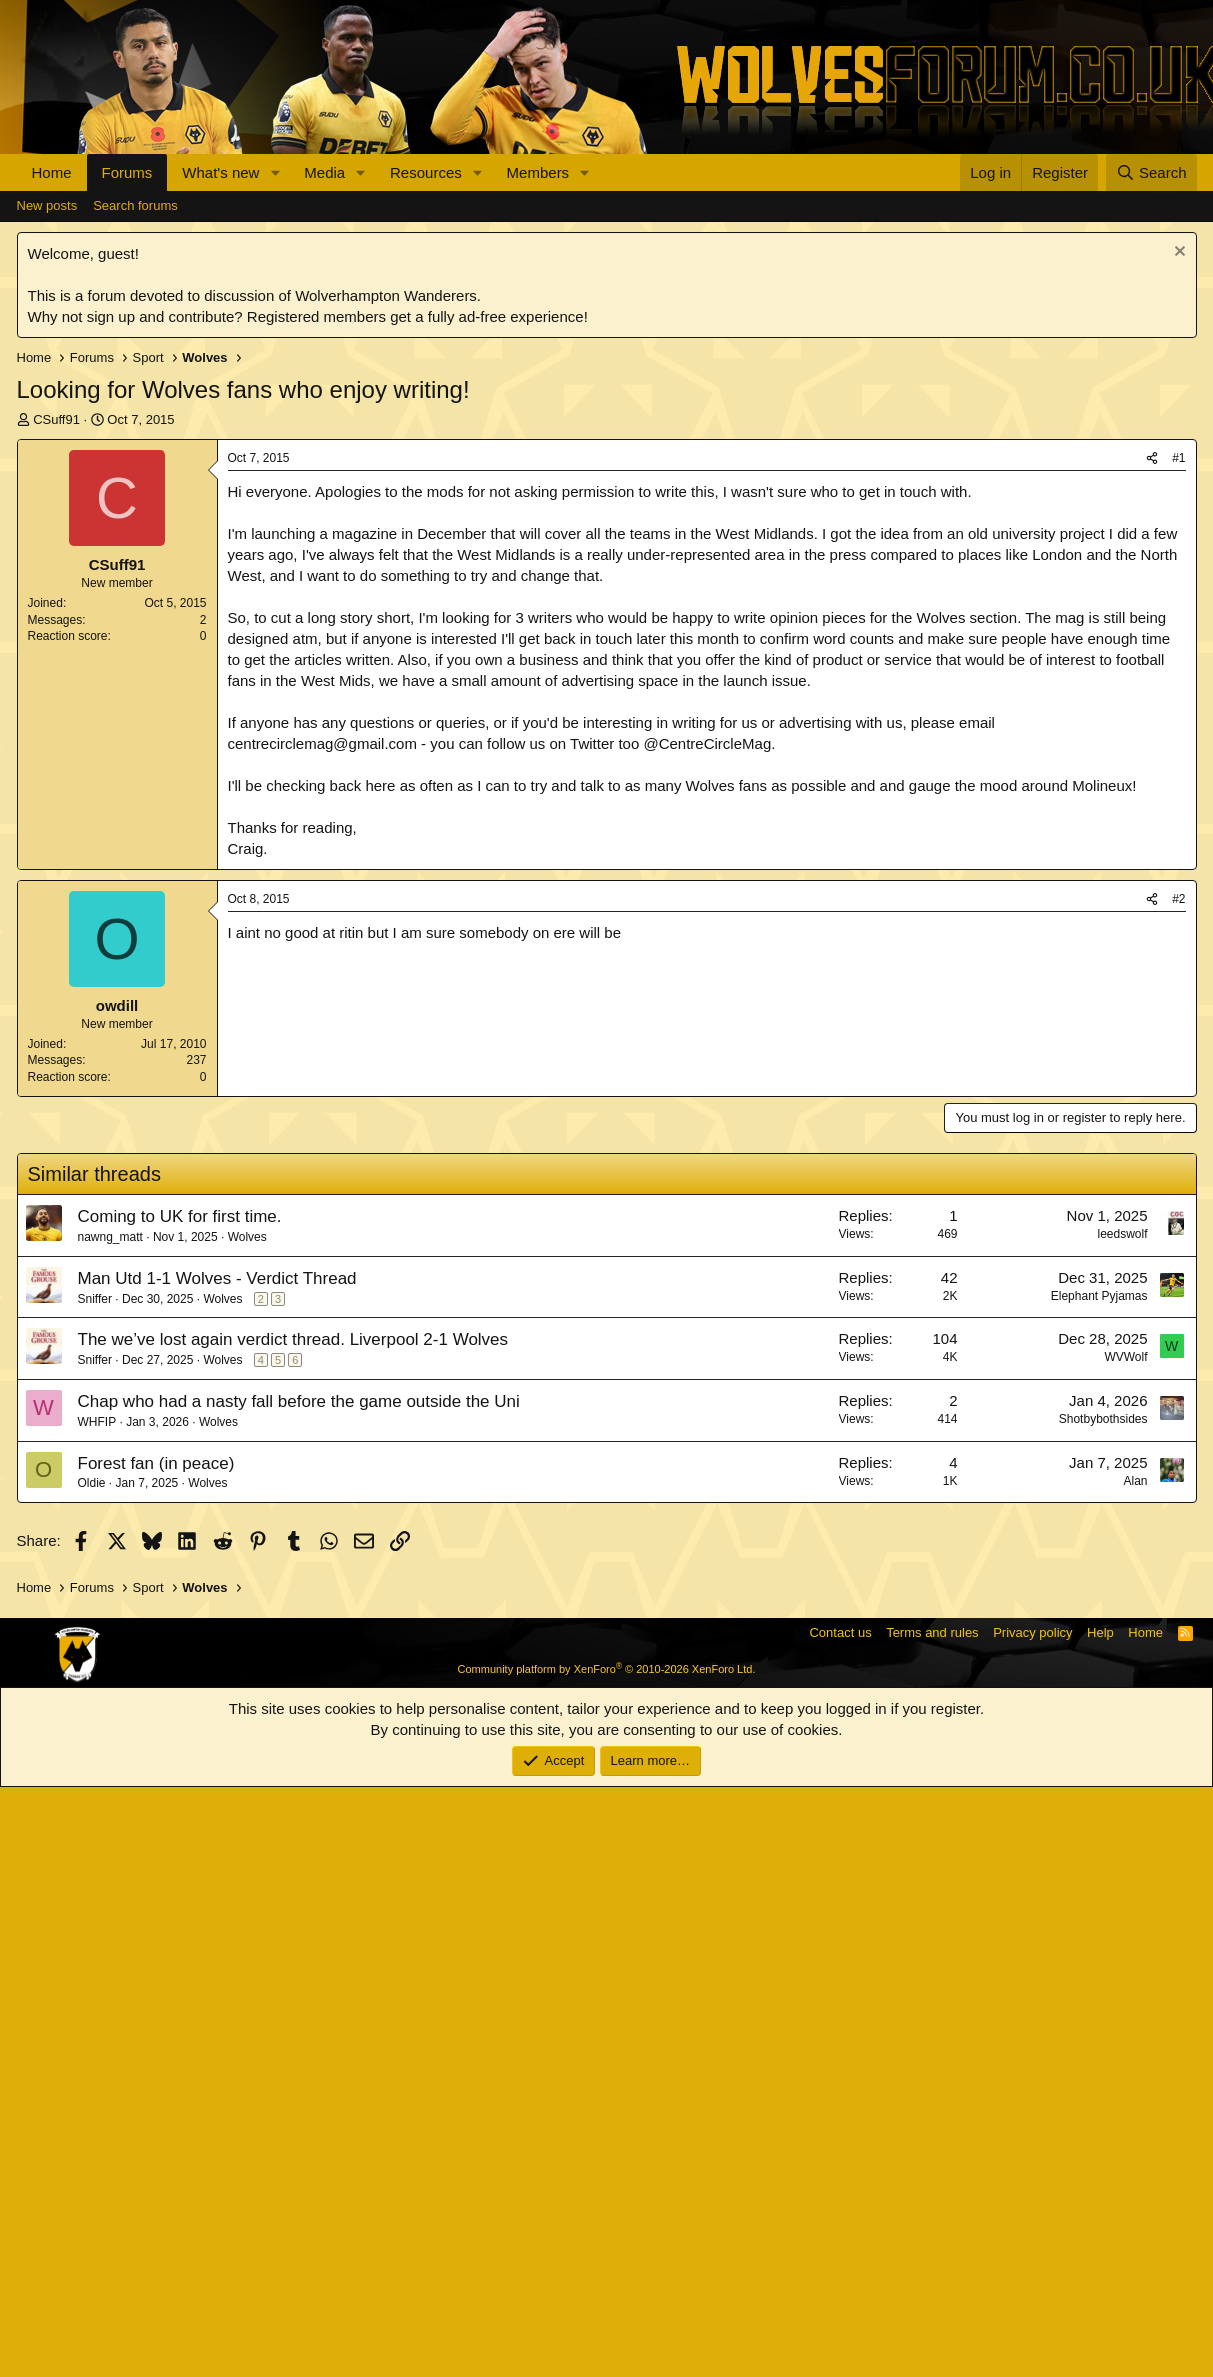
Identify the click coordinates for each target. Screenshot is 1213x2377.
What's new (220, 172)
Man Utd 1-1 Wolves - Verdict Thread (217, 1868)
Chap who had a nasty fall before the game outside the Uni (299, 1991)
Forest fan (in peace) (156, 2053)
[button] (275, 172)
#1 (1178, 758)
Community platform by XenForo (607, 2259)
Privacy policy (1032, 2222)
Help (1100, 2222)
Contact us (840, 2222)
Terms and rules (932, 2222)
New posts (47, 505)
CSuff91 (56, 719)
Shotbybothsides (1103, 2009)
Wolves (247, 1827)
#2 (1178, 1489)
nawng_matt (110, 1827)
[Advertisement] (607, 341)
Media (324, 172)
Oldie (92, 2073)
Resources (426, 172)
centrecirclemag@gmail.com (322, 1043)
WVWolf (1125, 1947)
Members (538, 172)
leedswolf (1122, 1824)
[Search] (1151, 172)
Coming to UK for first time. (180, 1806)
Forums (127, 172)
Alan (1135, 2071)
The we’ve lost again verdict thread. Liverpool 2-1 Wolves (293, 1929)
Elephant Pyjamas (1099, 1886)
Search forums (135, 505)
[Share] (1152, 758)
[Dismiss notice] (1177, 553)
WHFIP (97, 2012)
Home (52, 172)
